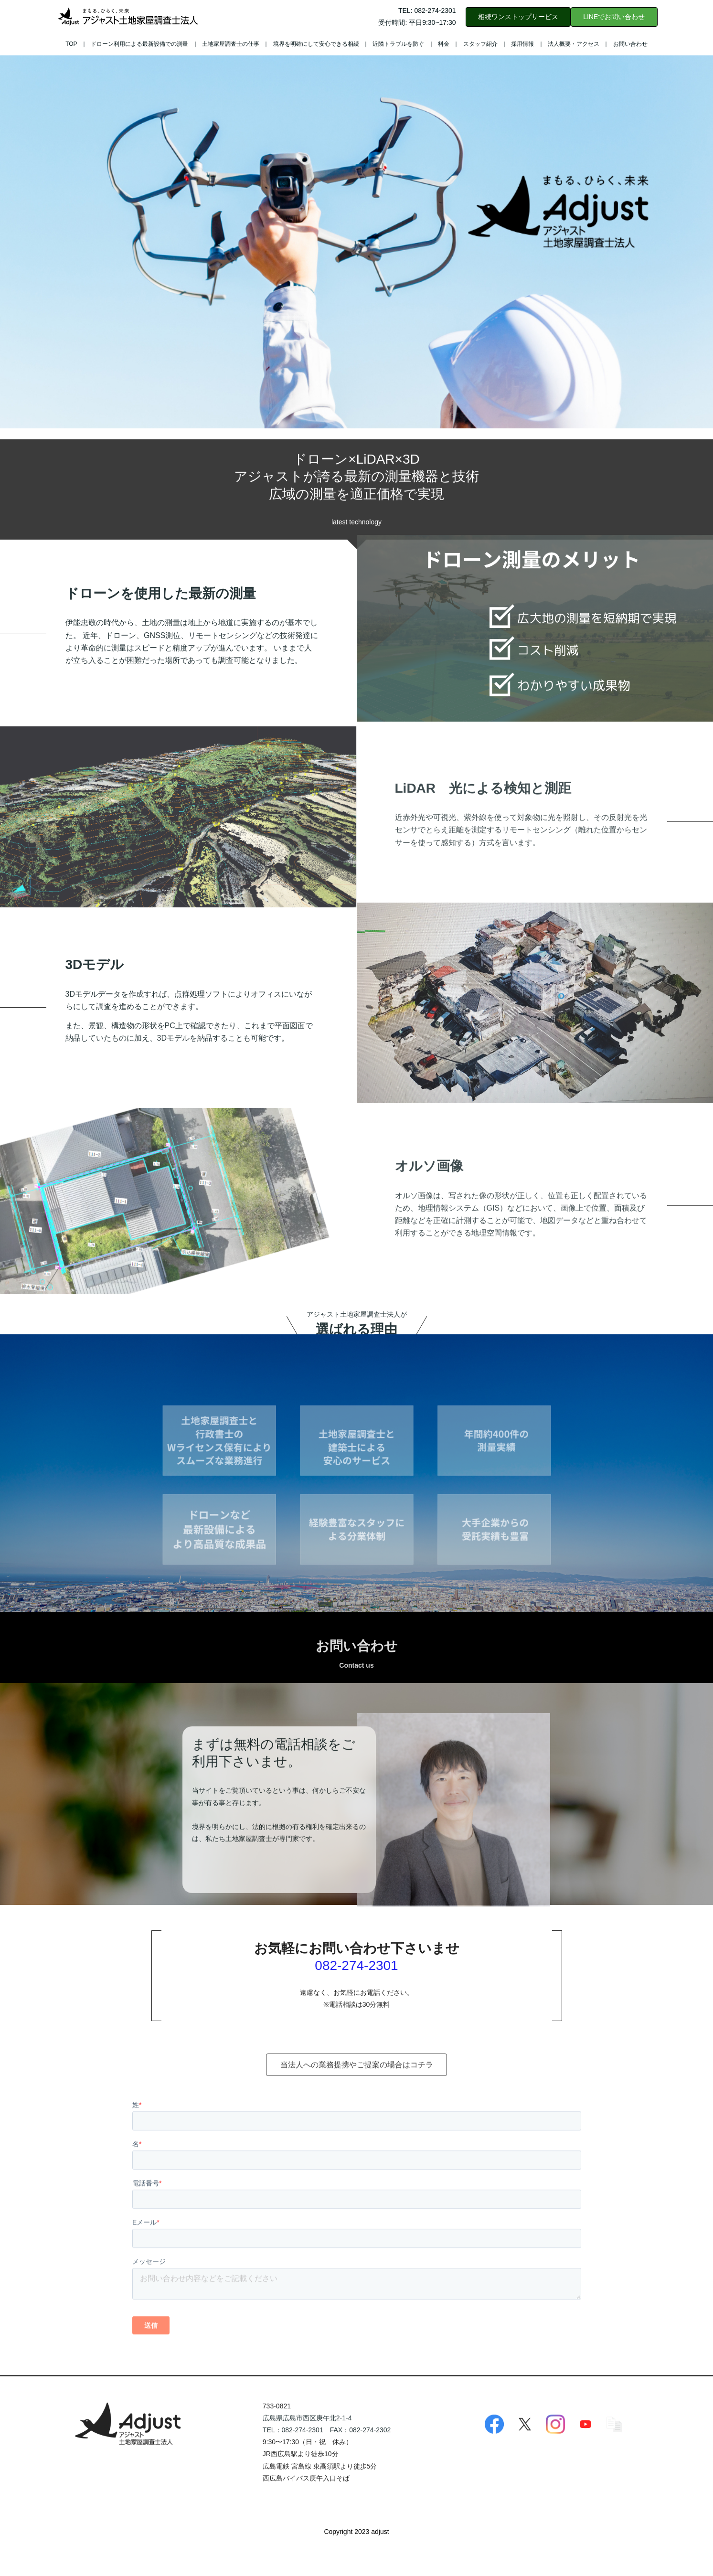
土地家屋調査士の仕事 (230, 44)
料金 (443, 44)
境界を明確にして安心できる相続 (316, 44)
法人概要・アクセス (573, 44)
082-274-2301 (356, 2005)
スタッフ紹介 (480, 44)
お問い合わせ (630, 44)
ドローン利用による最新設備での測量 (139, 44)
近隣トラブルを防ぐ (398, 44)
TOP (71, 44)
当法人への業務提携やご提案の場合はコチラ (356, 2100)
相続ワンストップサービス (518, 17)
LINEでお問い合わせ (614, 17)
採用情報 (522, 44)
